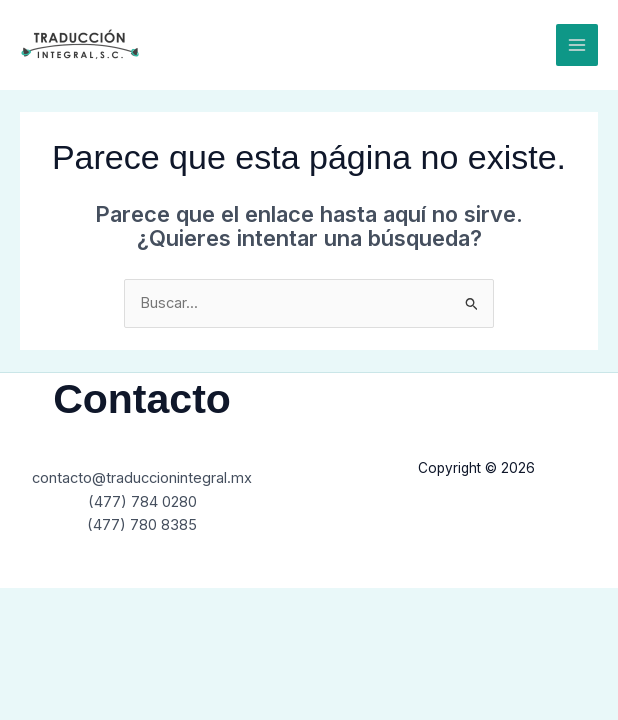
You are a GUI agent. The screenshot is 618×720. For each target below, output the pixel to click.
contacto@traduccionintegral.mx (142, 478)
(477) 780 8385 (142, 525)
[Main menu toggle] (577, 45)
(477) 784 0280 (142, 502)
